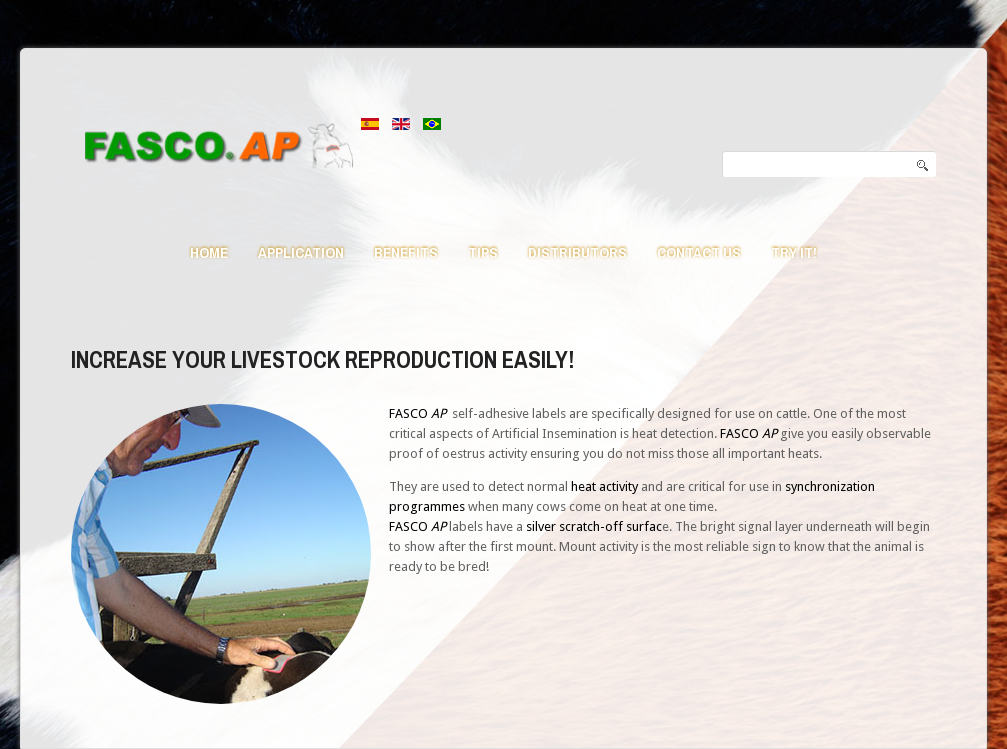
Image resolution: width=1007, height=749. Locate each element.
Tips (483, 252)
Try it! (794, 252)
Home (209, 252)
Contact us (699, 252)
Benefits (406, 252)
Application (301, 252)
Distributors (577, 252)
